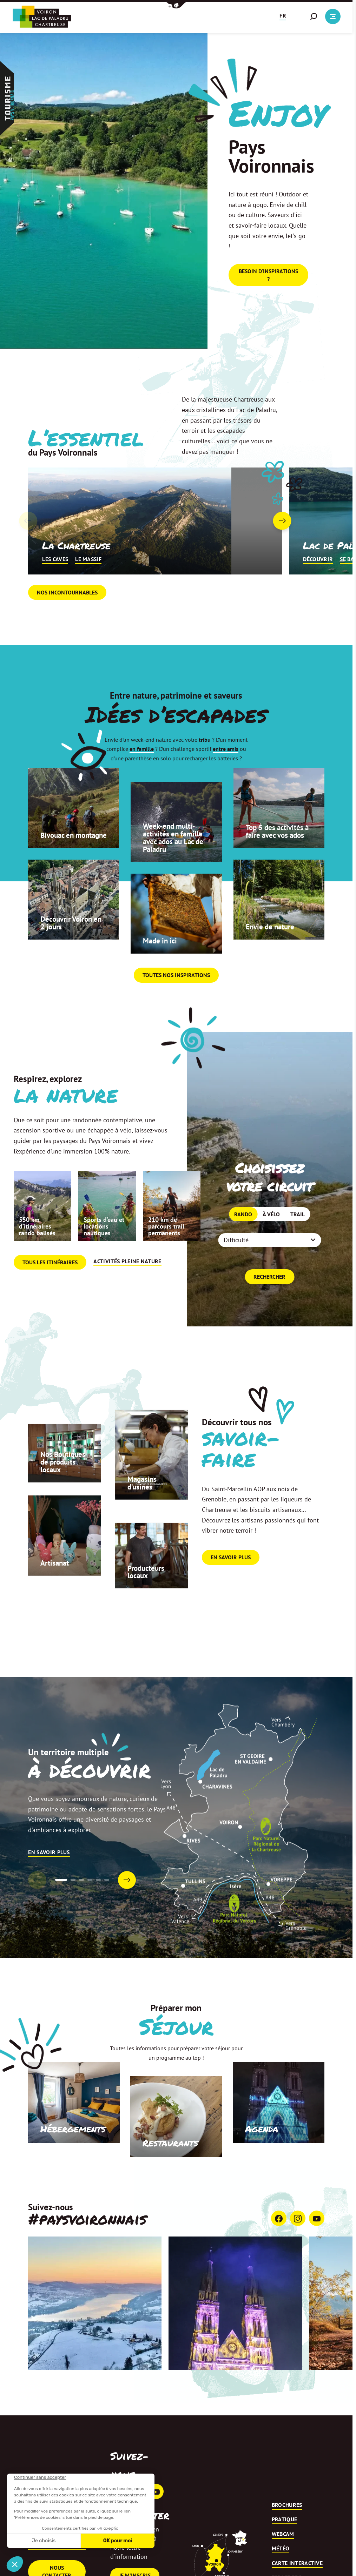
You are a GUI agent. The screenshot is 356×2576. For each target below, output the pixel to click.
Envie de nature (272, 955)
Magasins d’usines (142, 1511)
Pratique (284, 2548)
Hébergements (70, 2158)
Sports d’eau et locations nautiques (104, 1254)
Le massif (88, 588)
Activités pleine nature (127, 1290)
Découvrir (318, 588)
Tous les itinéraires (50, 1290)
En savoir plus (231, 1585)
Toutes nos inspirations (176, 1003)
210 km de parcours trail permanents (166, 1254)
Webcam (283, 2563)
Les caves (55, 588)
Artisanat (55, 1591)
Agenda (260, 2158)
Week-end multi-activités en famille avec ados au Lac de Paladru (176, 865)
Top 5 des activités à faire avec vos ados (277, 855)
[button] (176, 5)
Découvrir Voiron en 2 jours (73, 951)
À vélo (271, 1239)
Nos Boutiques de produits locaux (64, 1490)
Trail (297, 1239)
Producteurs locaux (147, 1600)
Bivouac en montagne (58, 859)
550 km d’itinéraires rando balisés (37, 1254)
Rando (243, 1239)
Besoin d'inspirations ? (268, 277)
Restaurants (169, 2172)
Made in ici (161, 969)
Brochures (287, 2533)
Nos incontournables (67, 620)
